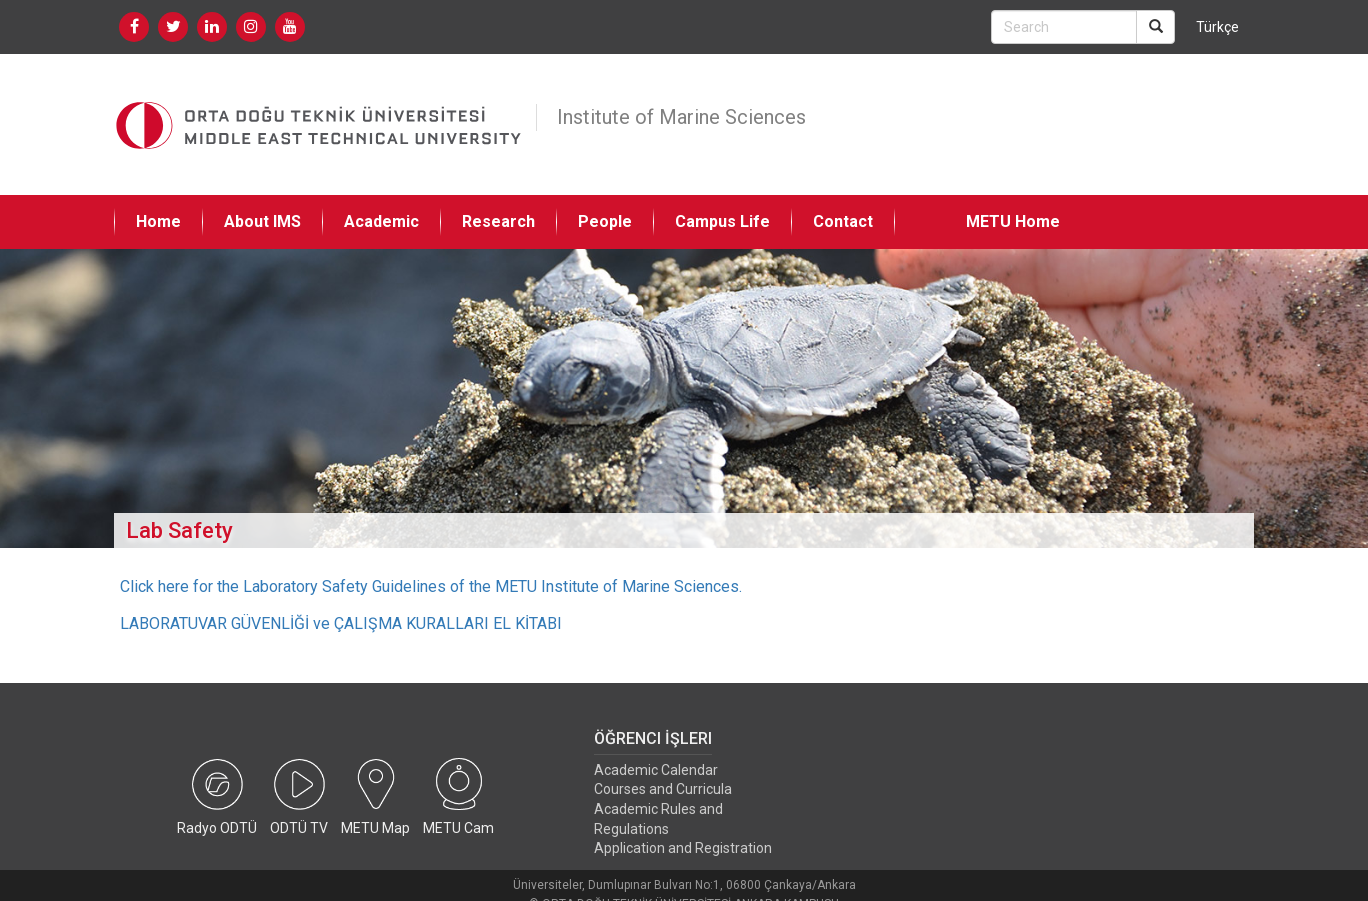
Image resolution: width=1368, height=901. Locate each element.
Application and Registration (683, 848)
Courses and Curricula (663, 789)
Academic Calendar (656, 770)
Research (498, 221)
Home (158, 221)
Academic (381, 221)
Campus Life (722, 221)
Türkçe (1217, 27)
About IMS (262, 221)
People (605, 221)
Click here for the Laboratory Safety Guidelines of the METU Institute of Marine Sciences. (431, 586)
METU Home (1013, 221)
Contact (843, 221)
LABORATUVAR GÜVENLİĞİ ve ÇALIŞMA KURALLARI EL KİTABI (341, 623)
